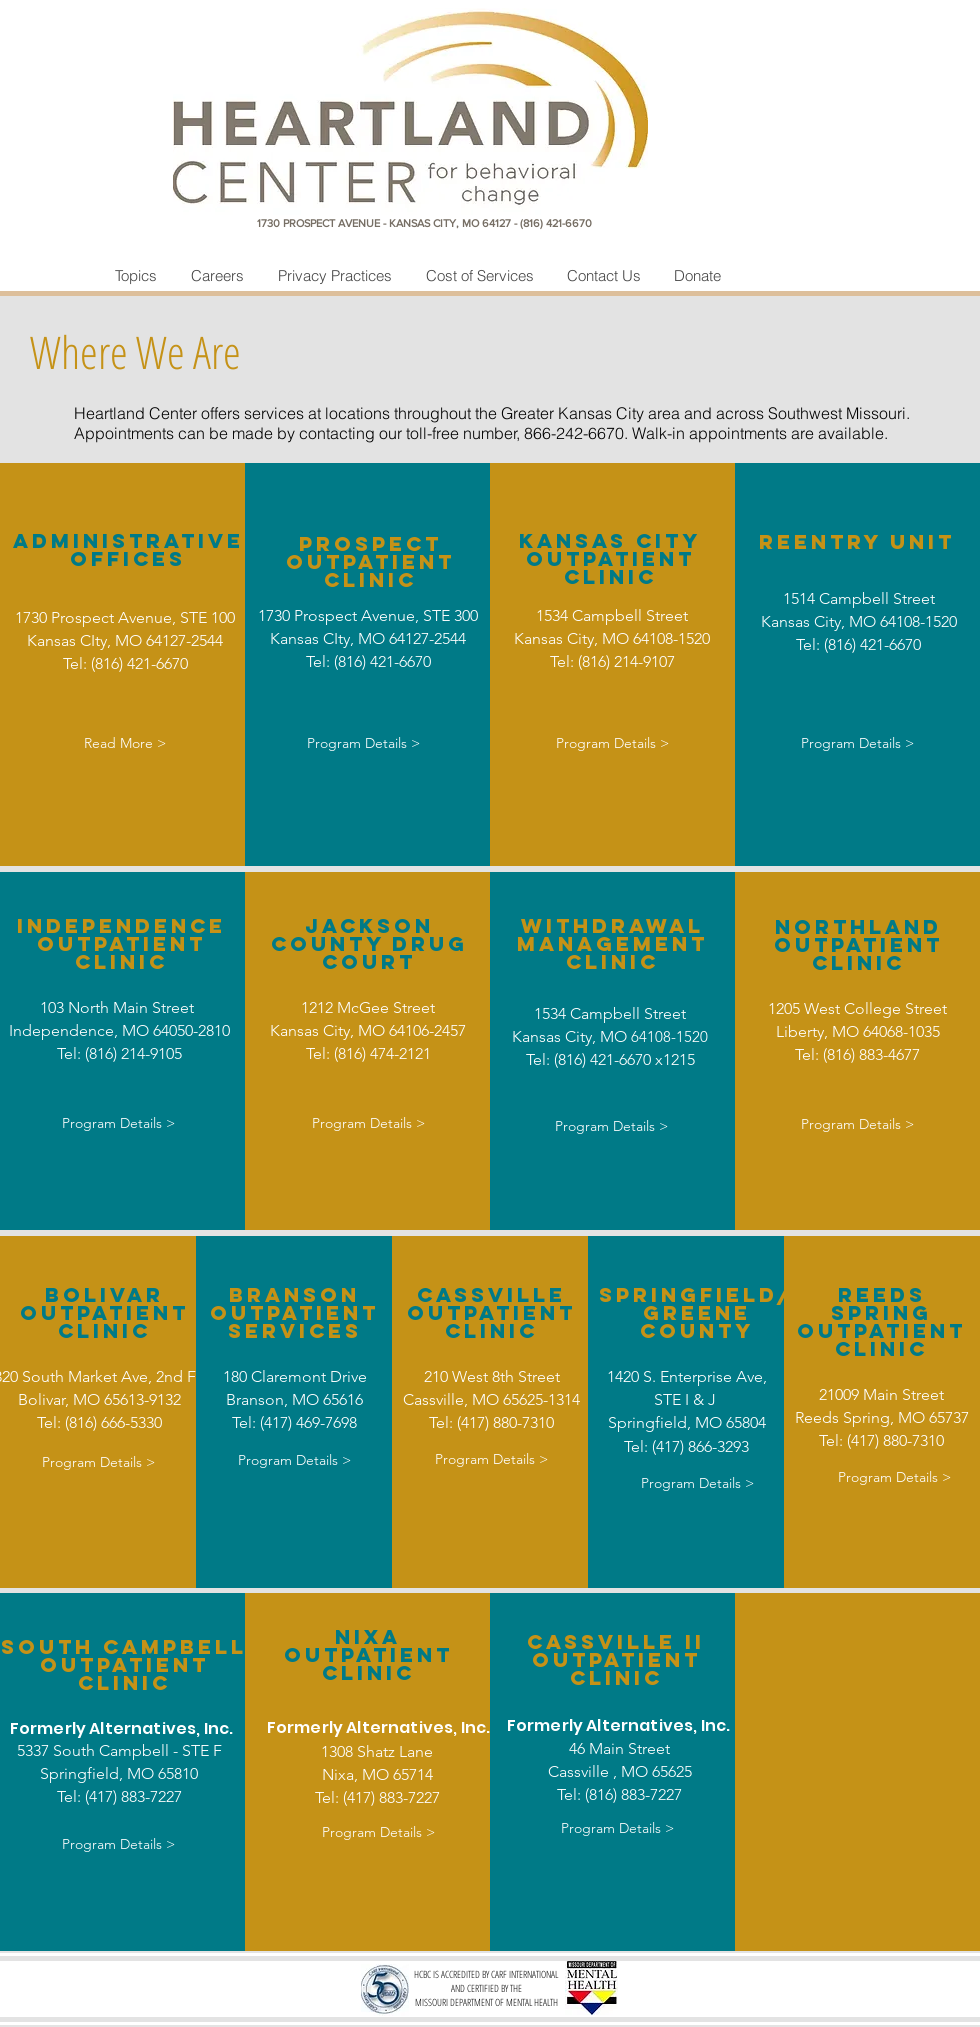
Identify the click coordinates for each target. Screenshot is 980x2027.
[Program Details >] (363, 744)
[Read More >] (125, 744)
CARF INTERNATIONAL (524, 1974)
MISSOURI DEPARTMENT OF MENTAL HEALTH (486, 2002)
